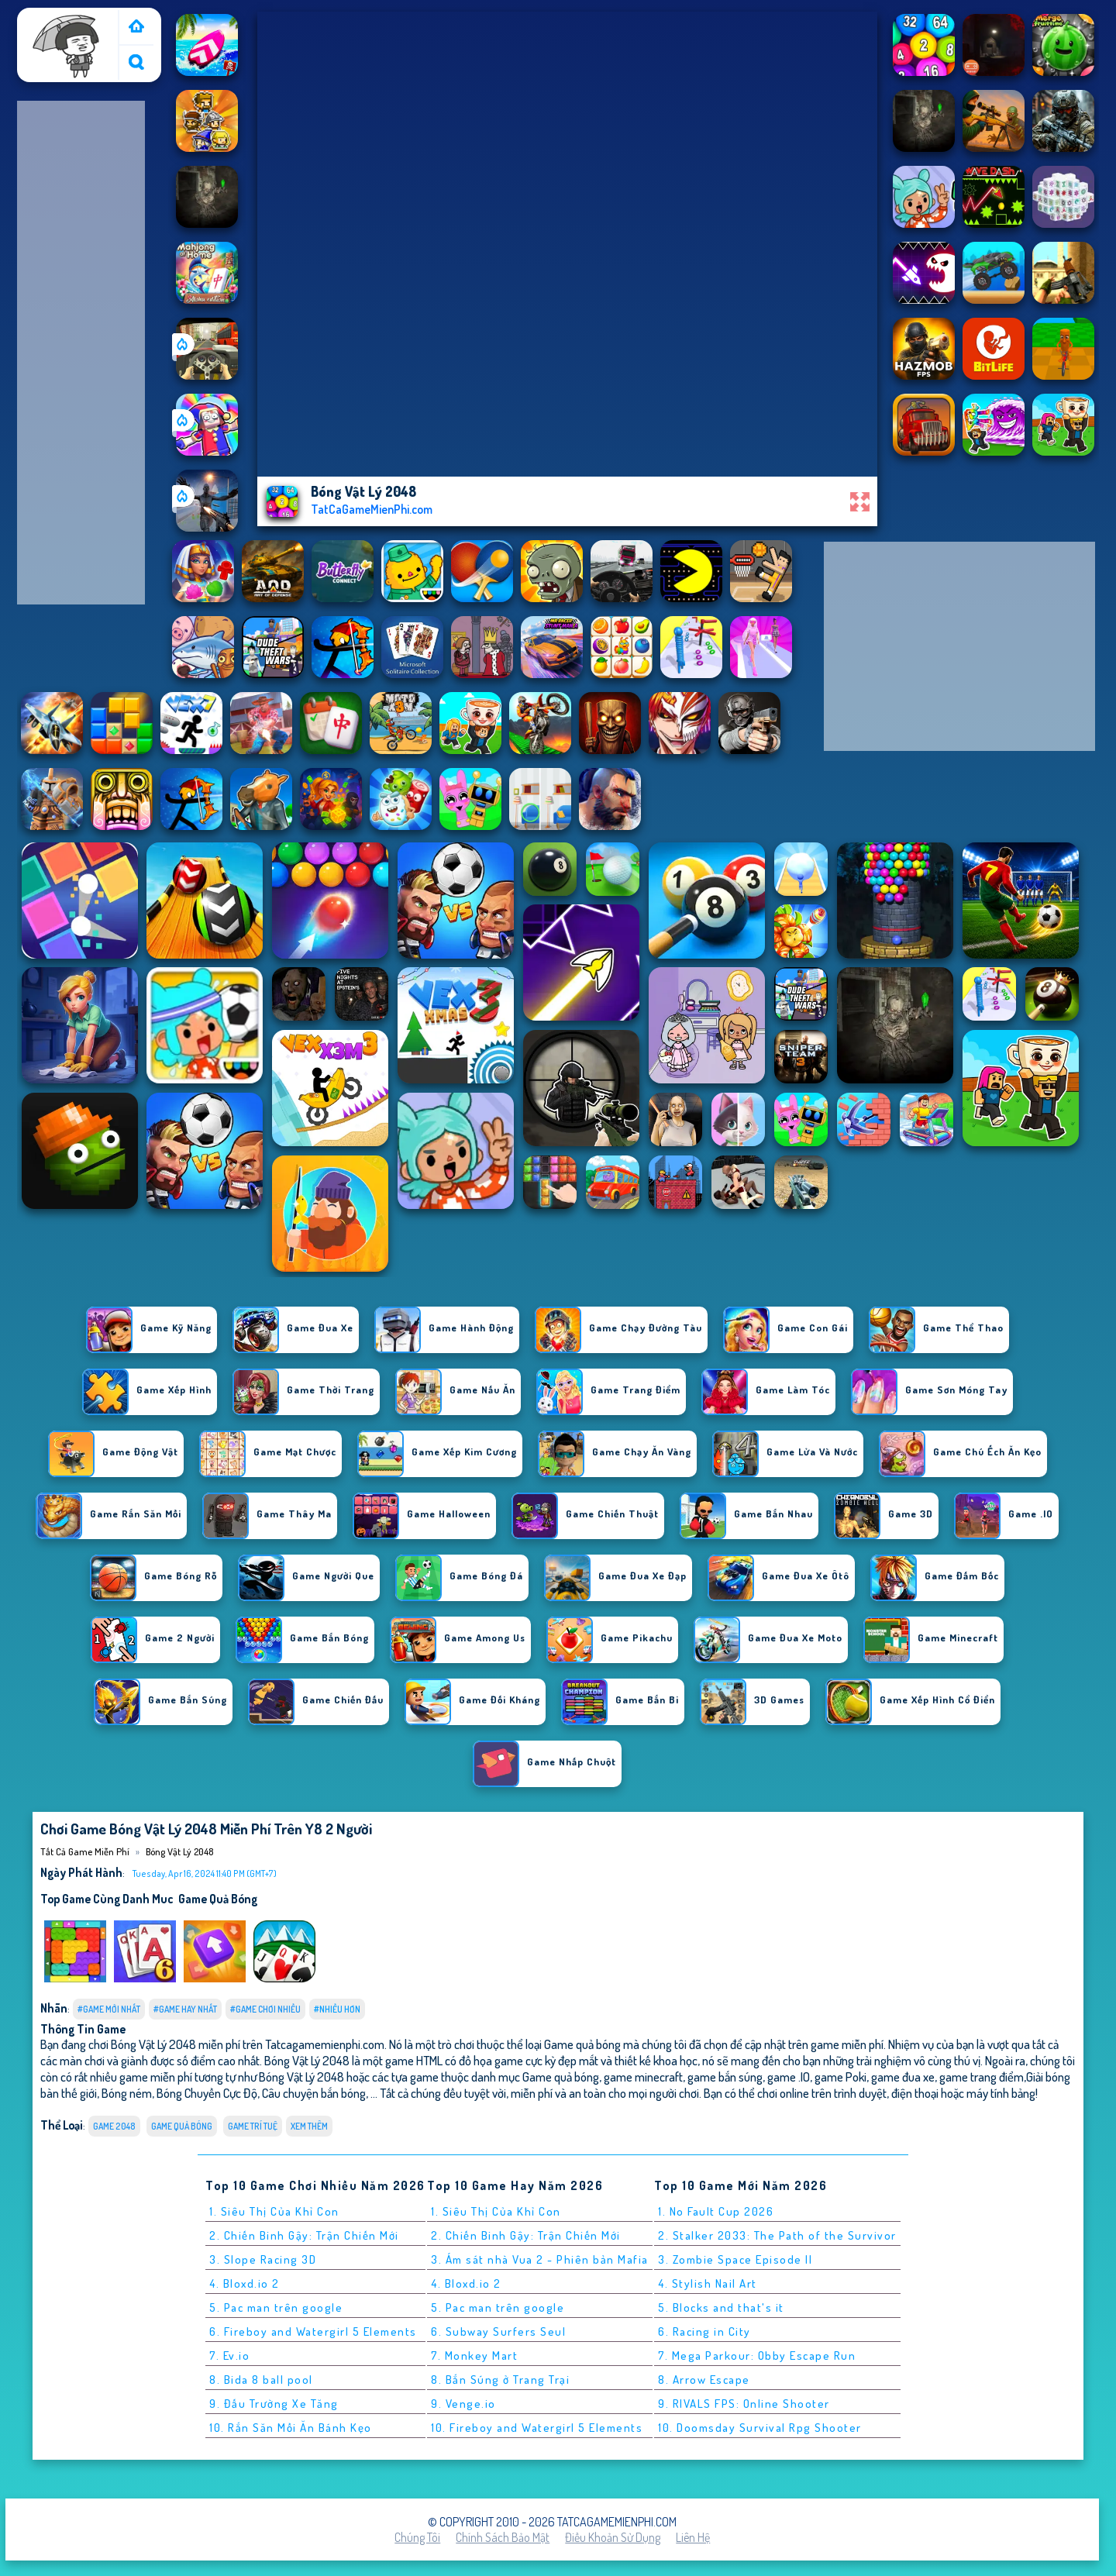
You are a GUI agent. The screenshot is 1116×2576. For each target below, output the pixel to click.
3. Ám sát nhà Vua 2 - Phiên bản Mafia (540, 2259)
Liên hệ (693, 2537)
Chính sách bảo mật (502, 2537)
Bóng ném (127, 2093)
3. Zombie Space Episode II (735, 2259)
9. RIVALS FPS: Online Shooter (744, 2403)
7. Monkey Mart (474, 2355)
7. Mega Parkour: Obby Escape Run (757, 2355)
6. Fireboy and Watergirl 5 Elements (313, 2331)
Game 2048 (114, 2126)
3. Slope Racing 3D (262, 2259)
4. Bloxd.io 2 (244, 2283)
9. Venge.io (463, 2403)
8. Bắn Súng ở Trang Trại (500, 2379)
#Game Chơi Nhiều (265, 2009)
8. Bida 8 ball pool (261, 2379)
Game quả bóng (217, 1898)
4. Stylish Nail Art (707, 2283)
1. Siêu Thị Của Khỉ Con (274, 2211)
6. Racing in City (704, 2331)
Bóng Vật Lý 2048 (179, 1851)
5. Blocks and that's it (721, 2307)
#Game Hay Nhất (185, 2009)
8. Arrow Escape (704, 2379)
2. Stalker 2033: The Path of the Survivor (777, 2235)
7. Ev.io (229, 2355)
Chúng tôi (417, 2537)
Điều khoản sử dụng (612, 2537)
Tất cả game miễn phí (66, 25)
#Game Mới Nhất (109, 2009)
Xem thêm (309, 2126)
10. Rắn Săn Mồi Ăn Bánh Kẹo (290, 2427)
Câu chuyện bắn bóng (314, 2093)
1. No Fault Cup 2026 (715, 2211)
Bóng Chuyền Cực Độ (207, 2093)
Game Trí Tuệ (252, 2126)
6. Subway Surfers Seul (498, 2331)
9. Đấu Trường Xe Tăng (274, 2403)
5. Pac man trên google (276, 2307)
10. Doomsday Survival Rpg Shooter (760, 2427)
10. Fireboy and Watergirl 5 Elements (536, 2427)
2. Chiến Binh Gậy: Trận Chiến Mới (304, 2235)
